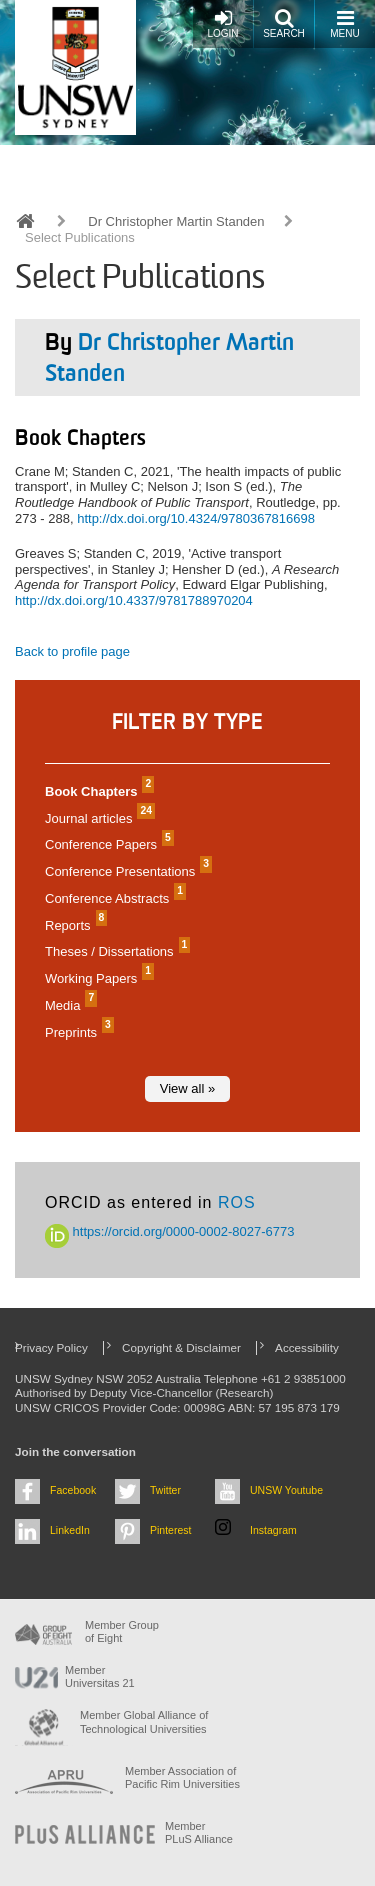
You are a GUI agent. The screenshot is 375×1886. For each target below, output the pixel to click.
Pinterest (171, 1530)
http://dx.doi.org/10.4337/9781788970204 (134, 600)
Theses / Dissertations (115, 951)
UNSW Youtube (286, 1490)
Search (284, 23)
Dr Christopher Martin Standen (176, 221)
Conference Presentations (126, 871)
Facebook (73, 1490)
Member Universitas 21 (100, 1676)
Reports (73, 925)
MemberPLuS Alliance (199, 1832)
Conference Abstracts (113, 898)
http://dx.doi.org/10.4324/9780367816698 (196, 518)
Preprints (77, 1032)
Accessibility (307, 1347)
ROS (237, 1202)
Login (222, 23)
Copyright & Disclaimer (181, 1347)
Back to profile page (72, 651)
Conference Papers (107, 844)
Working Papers (97, 978)
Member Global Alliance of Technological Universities (144, 1721)
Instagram (273, 1530)
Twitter (165, 1490)
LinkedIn (70, 1530)
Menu (344, 23)
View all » (187, 1088)
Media (68, 1005)
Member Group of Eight (122, 1631)
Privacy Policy (51, 1347)
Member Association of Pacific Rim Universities (182, 1777)
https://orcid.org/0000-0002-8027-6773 (170, 1231)
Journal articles (97, 818)
